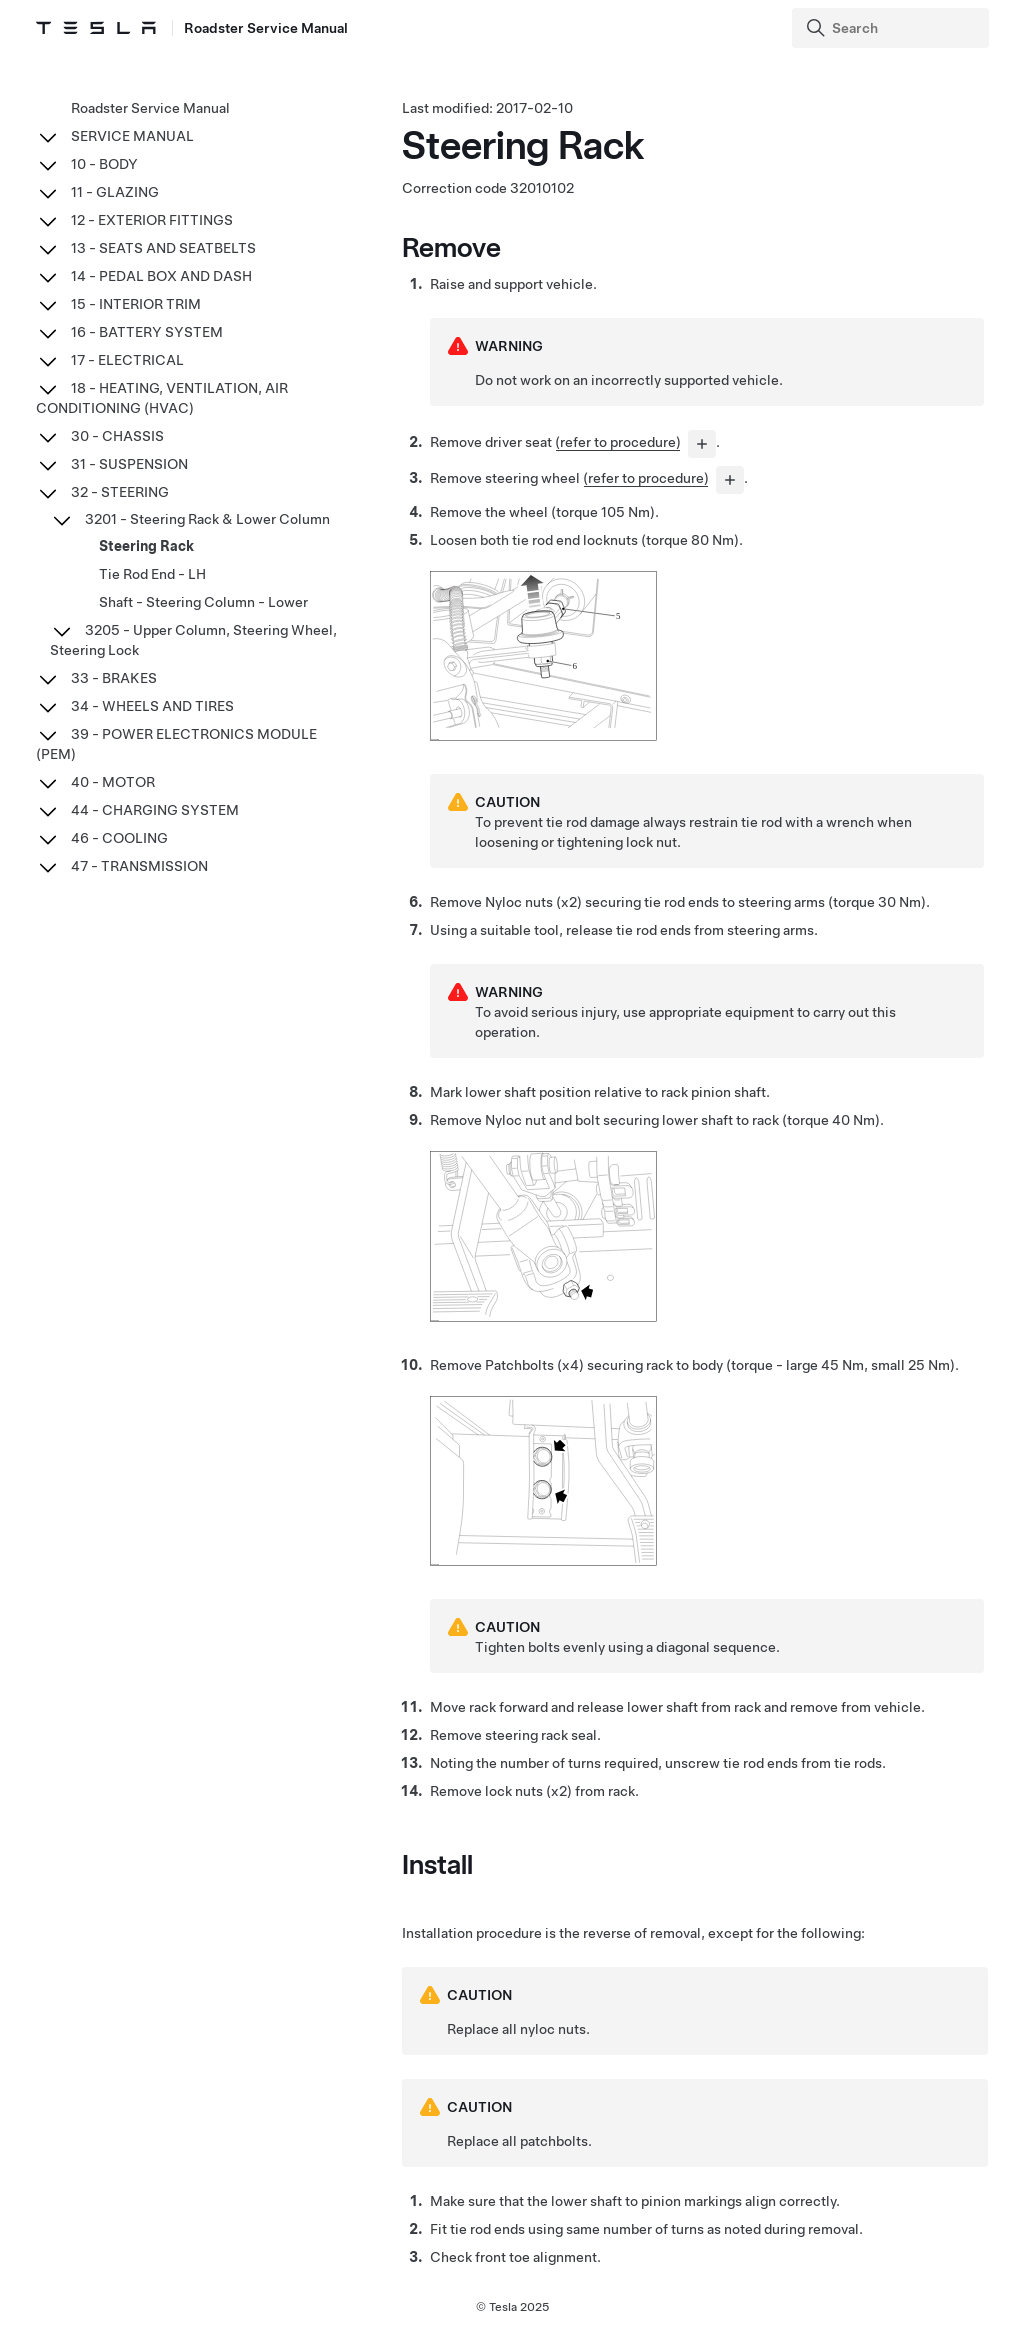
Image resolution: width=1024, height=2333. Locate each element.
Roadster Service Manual (150, 108)
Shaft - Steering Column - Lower (203, 602)
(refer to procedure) (618, 442)
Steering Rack (146, 546)
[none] (543, 737)
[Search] (892, 28)
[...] (702, 444)
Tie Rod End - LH (152, 574)
